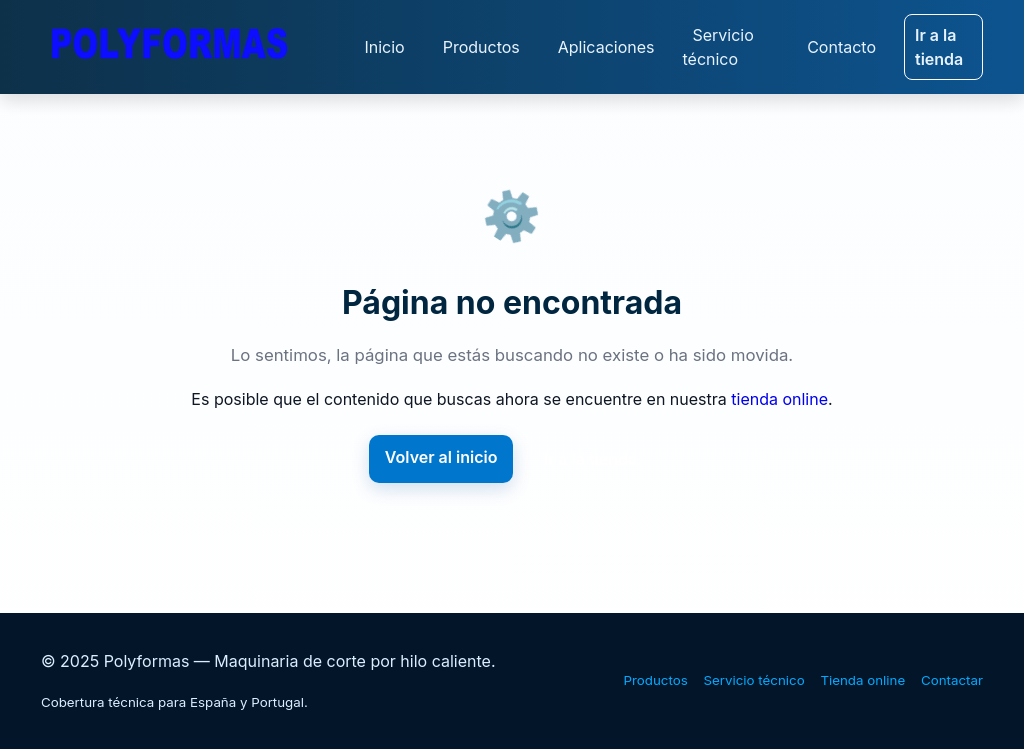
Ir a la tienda (939, 47)
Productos (481, 47)
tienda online (779, 399)
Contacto (841, 47)
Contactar (952, 680)
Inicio (384, 47)
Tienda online (862, 680)
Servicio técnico (717, 47)
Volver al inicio (441, 457)
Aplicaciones (606, 47)
